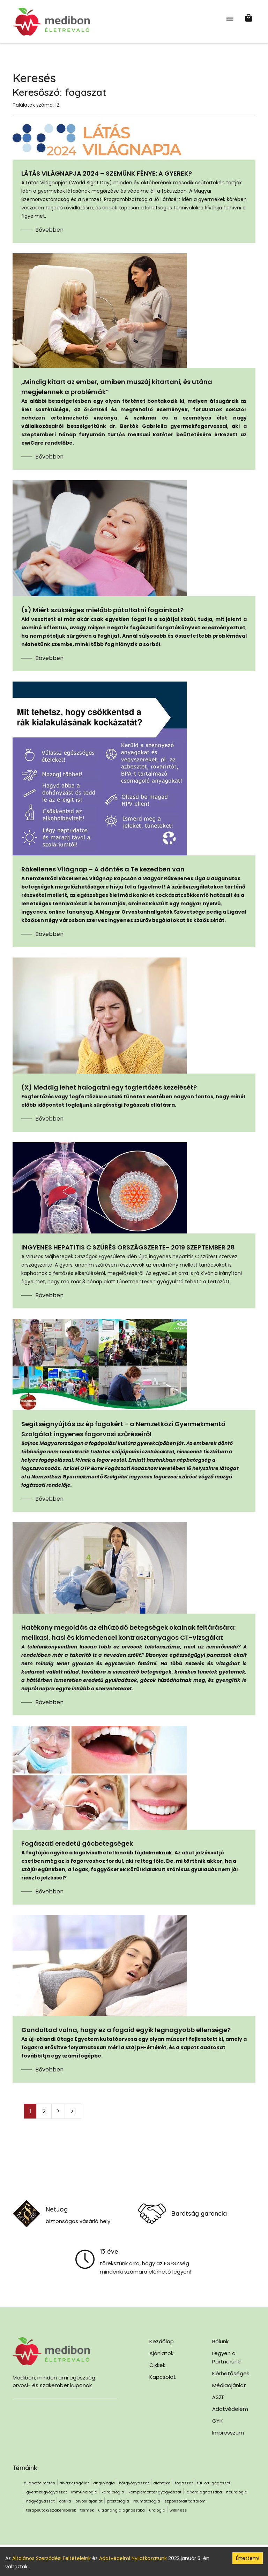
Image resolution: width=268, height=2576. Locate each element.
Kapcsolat (162, 2377)
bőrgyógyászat (134, 2483)
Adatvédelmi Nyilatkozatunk (133, 2558)
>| (73, 2111)
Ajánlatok (161, 2353)
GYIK (218, 2420)
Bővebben (49, 230)
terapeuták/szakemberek (51, 2510)
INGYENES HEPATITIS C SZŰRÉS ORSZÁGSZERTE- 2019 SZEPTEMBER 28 (128, 1247)
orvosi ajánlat (89, 2501)
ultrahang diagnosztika (121, 2510)
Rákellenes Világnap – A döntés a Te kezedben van (103, 869)
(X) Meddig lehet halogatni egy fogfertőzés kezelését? (109, 1087)
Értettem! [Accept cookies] (247, 2558)
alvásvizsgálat (74, 2483)
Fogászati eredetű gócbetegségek (77, 1843)
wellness (178, 2510)
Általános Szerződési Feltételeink (51, 2558)
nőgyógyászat (40, 2501)
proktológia (118, 2501)
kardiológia (113, 2492)
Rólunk (220, 2341)
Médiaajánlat (229, 2385)
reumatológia (146, 2501)
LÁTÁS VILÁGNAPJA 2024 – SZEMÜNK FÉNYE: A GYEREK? (106, 173)
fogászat (184, 2483)
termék (87, 2510)
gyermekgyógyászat (46, 2492)
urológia (157, 2510)
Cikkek (157, 2365)
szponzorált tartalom (185, 2501)
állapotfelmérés (39, 2483)
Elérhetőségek (230, 2373)
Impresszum (228, 2432)
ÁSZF (218, 2397)
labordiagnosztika (204, 2492)
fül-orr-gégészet (213, 2483)
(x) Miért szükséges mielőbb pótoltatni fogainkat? (102, 610)
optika (65, 2501)
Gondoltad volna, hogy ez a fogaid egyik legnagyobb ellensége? (126, 2029)
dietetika (162, 2483)
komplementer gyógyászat (154, 2492)
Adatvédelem (230, 2409)
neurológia (236, 2492)
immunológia (84, 2492)
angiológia (104, 2483)
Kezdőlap (161, 2341)
